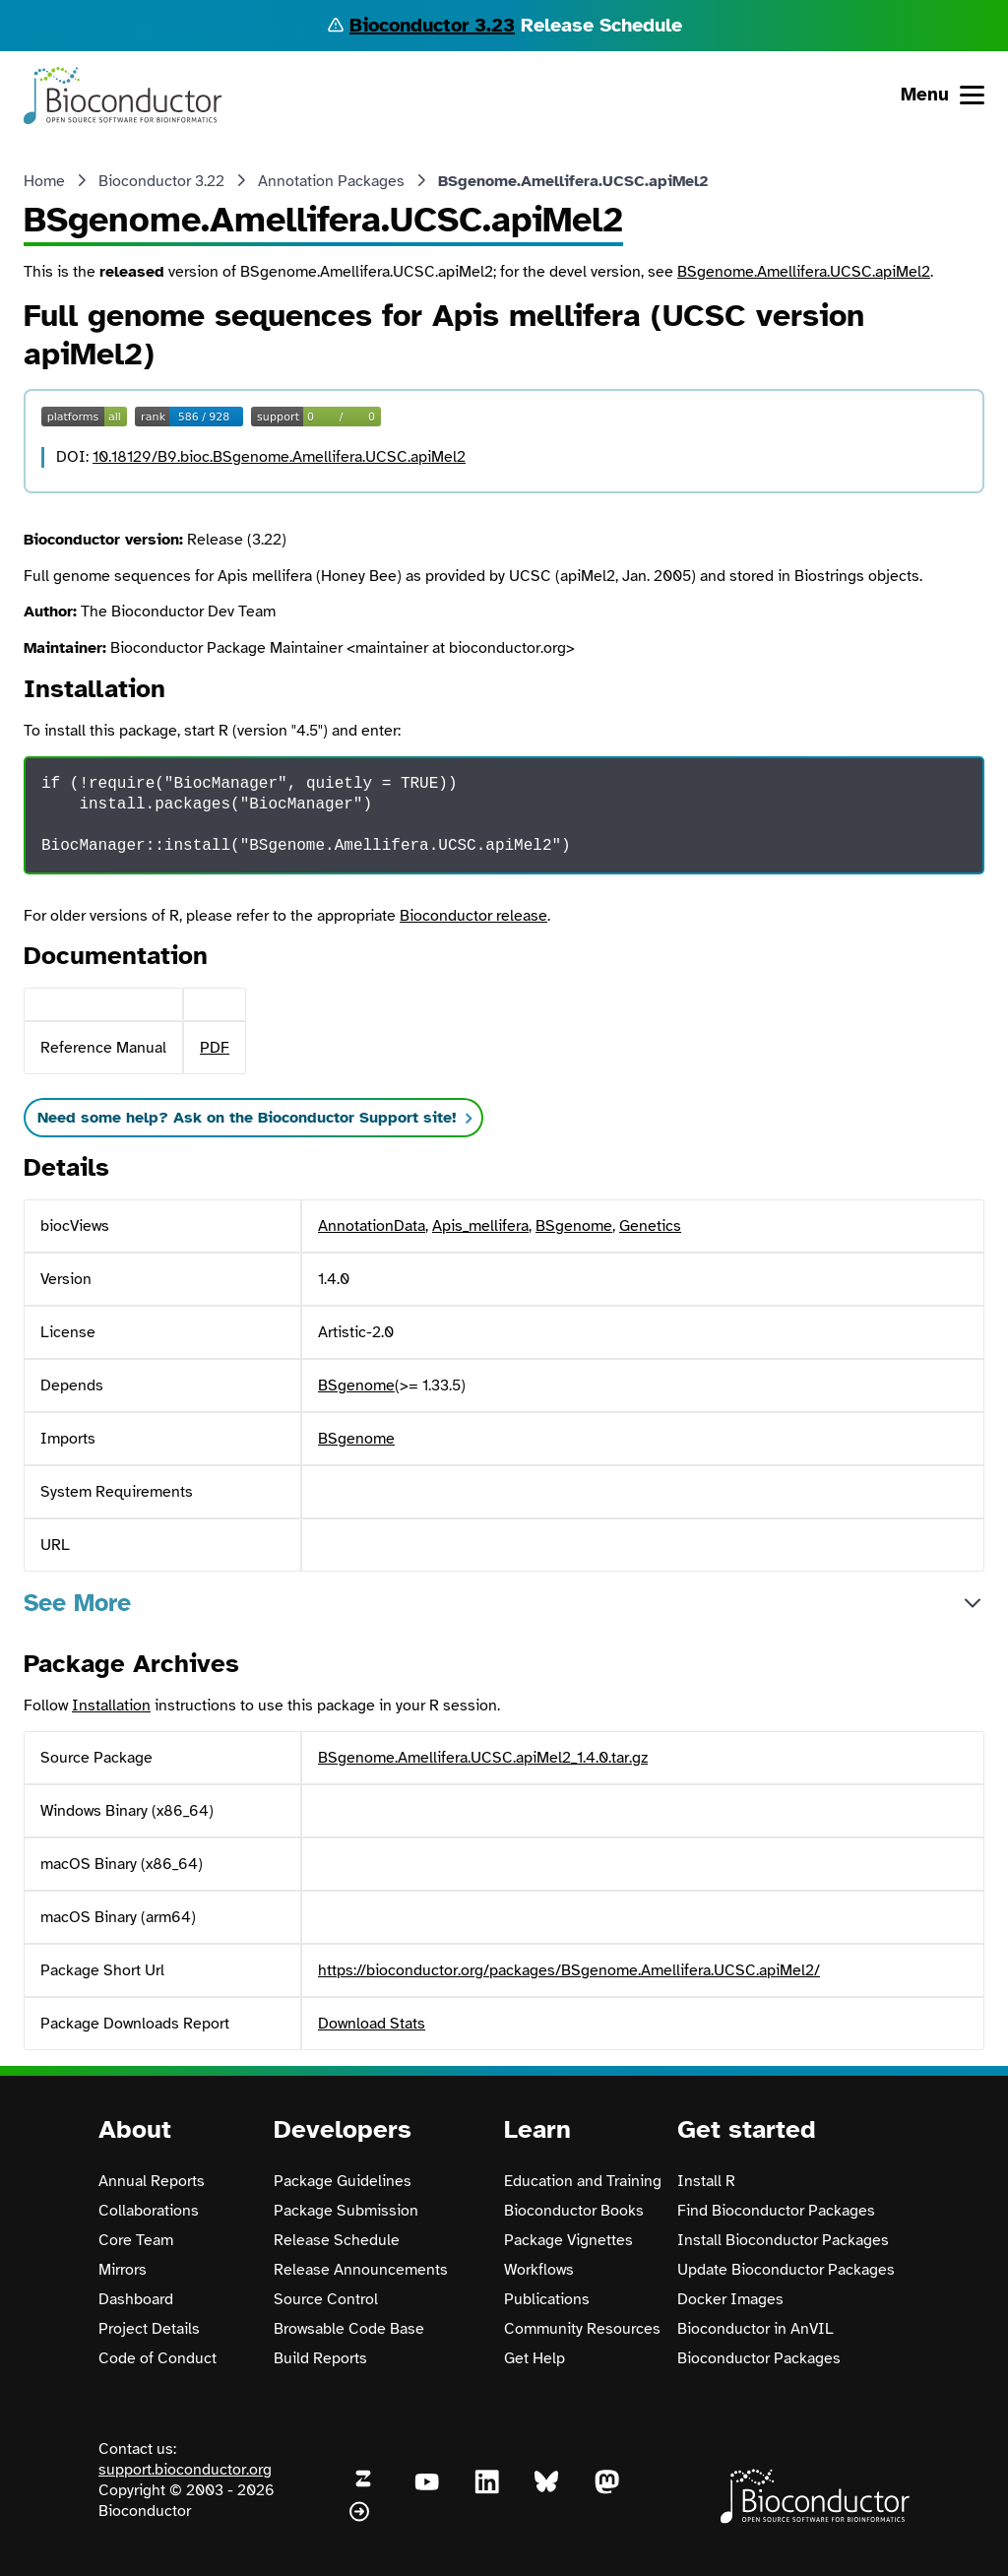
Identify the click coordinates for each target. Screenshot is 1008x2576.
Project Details (149, 2329)
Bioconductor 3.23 (432, 25)
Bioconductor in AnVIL (755, 2329)
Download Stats (371, 2023)
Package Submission (346, 2211)
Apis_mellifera (480, 1226)
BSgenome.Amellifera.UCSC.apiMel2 (803, 272)
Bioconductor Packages (759, 2358)
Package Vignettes (568, 2240)
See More (77, 1602)
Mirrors (122, 2270)
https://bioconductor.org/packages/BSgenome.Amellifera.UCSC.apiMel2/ (569, 1970)
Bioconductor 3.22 (161, 181)
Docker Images (730, 2299)
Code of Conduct (157, 2358)
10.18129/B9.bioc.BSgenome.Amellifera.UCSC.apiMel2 (279, 457)
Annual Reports (151, 2181)
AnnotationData (371, 1226)
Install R (706, 2181)
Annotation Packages (331, 181)
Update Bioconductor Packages (786, 2270)
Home (44, 181)
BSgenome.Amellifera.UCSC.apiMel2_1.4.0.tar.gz (483, 1758)
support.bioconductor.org (185, 2469)
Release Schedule (337, 2240)
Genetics (650, 1226)
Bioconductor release (473, 916)
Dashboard (135, 2299)
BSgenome (574, 1226)
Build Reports (320, 2358)
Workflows (539, 2270)
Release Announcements (361, 2270)
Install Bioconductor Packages (783, 2240)
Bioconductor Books (574, 2211)
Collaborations (148, 2211)
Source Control (326, 2299)
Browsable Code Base (349, 2329)
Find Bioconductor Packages (776, 2211)
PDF (214, 1048)
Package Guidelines (342, 2181)
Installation (111, 1705)
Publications (547, 2299)
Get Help (534, 2358)
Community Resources (582, 2329)
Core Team (135, 2240)
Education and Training (583, 2181)
